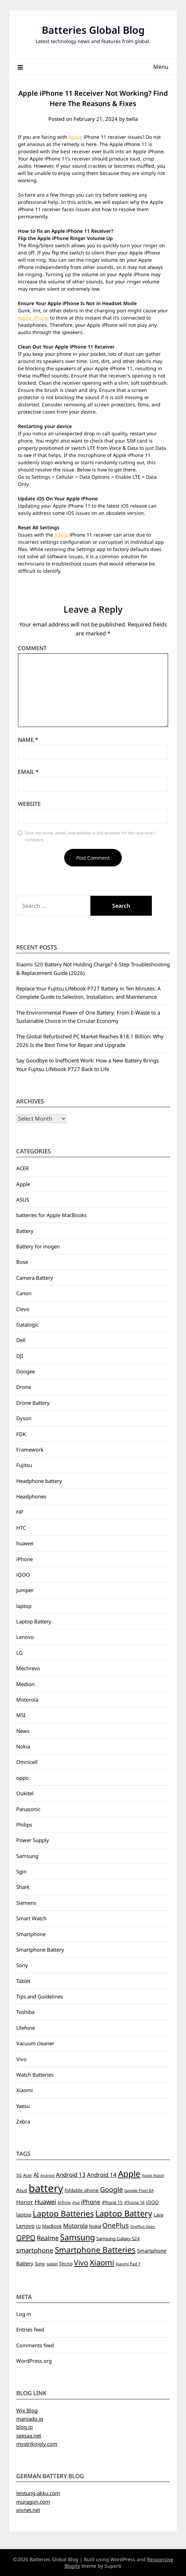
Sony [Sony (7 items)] (40, 2264)
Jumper (24, 1590)
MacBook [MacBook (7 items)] (52, 2226)
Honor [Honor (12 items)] (24, 2202)
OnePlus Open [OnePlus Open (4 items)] (142, 2226)
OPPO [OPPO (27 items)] (26, 2237)
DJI (19, 1355)
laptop (23, 1605)
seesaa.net (28, 2435)
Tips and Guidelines (39, 1996)
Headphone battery (39, 1480)
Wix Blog (27, 2410)
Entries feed (30, 2329)
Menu (160, 67)
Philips (24, 1824)
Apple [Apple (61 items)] (129, 2173)
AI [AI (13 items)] (36, 2175)
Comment (32, 648)
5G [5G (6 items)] (19, 2175)
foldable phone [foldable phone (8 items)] (82, 2190)
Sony (22, 1965)
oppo (22, 1777)
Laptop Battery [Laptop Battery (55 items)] (123, 2213)
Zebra (23, 2121)
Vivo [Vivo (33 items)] (81, 2262)
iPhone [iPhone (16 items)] (90, 2202)
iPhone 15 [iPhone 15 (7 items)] (112, 2202)
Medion (25, 1684)
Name (28, 740)
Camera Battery (34, 1277)
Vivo (21, 2059)
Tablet (23, 1980)
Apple (75, 137)
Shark (23, 1886)
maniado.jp (29, 2418)
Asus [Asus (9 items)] (21, 2190)
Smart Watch (31, 1918)
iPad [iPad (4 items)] (76, 2202)
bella (132, 118)
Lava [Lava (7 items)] (158, 2215)
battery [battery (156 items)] (46, 2188)
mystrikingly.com (36, 2443)
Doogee (25, 1371)
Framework (29, 1449)
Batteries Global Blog (93, 30)
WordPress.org (34, 2360)
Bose (22, 1261)
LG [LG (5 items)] (38, 2226)
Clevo (22, 1309)
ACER (22, 1168)
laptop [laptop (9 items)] (23, 2214)
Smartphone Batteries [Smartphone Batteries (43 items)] (95, 2249)
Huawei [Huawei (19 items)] (45, 2202)
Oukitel (24, 1793)
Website (29, 804)
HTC (21, 1527)
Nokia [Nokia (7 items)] (95, 2226)
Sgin (21, 1871)
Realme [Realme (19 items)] (48, 2238)
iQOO (23, 1574)
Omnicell (27, 1761)
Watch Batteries (34, 2074)
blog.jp (24, 2426)
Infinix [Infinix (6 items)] (64, 2202)
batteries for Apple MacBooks (51, 1215)
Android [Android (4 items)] (47, 2175)
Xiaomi (24, 2090)
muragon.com (33, 2501)
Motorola (27, 1699)
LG (19, 1652)
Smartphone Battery (40, 1949)
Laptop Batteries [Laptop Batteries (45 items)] (63, 2213)
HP (19, 1511)
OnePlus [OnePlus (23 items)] (115, 2225)
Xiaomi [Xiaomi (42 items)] (102, 2262)
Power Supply (32, 1840)
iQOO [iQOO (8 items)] (152, 2202)
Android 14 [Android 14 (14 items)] (102, 2175)
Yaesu (23, 2105)
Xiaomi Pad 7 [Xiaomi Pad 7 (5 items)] (128, 2263)
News (22, 1730)
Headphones (31, 1496)
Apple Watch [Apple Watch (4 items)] (153, 2175)
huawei (24, 1543)
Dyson (23, 1418)
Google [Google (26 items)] (111, 2189)
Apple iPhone (33, 317)
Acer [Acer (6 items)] (27, 2175)
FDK (21, 1434)
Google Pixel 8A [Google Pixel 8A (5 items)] (139, 2190)
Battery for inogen (38, 1246)
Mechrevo (28, 1668)
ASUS (22, 1199)
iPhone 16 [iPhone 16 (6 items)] (134, 2202)
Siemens (26, 1902)
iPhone (24, 1559)
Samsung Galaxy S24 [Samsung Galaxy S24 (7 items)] (118, 2238)
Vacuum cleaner (35, 2043)
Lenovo (25, 1636)
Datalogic (27, 1324)
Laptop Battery (33, 1621)
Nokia (23, 1746)
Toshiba (25, 2011)
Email (28, 772)
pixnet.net (28, 2509)
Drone (23, 1386)
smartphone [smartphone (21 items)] (34, 2250)
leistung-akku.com (38, 2493)
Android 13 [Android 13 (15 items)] (71, 2175)
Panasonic (28, 1809)
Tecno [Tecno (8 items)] (65, 2263)
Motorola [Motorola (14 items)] (75, 2226)
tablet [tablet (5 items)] (52, 2263)
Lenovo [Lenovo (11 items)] (25, 2226)
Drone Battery (33, 1402)
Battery (24, 1230)
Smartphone (31, 1934)
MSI (21, 1715)
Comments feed (35, 2345)
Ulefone (25, 2027)
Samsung (27, 1855)
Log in (23, 2313)
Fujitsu (24, 1465)
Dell (21, 1340)
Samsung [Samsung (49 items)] (77, 2237)
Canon (23, 1293)
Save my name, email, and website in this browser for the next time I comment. (90, 836)
